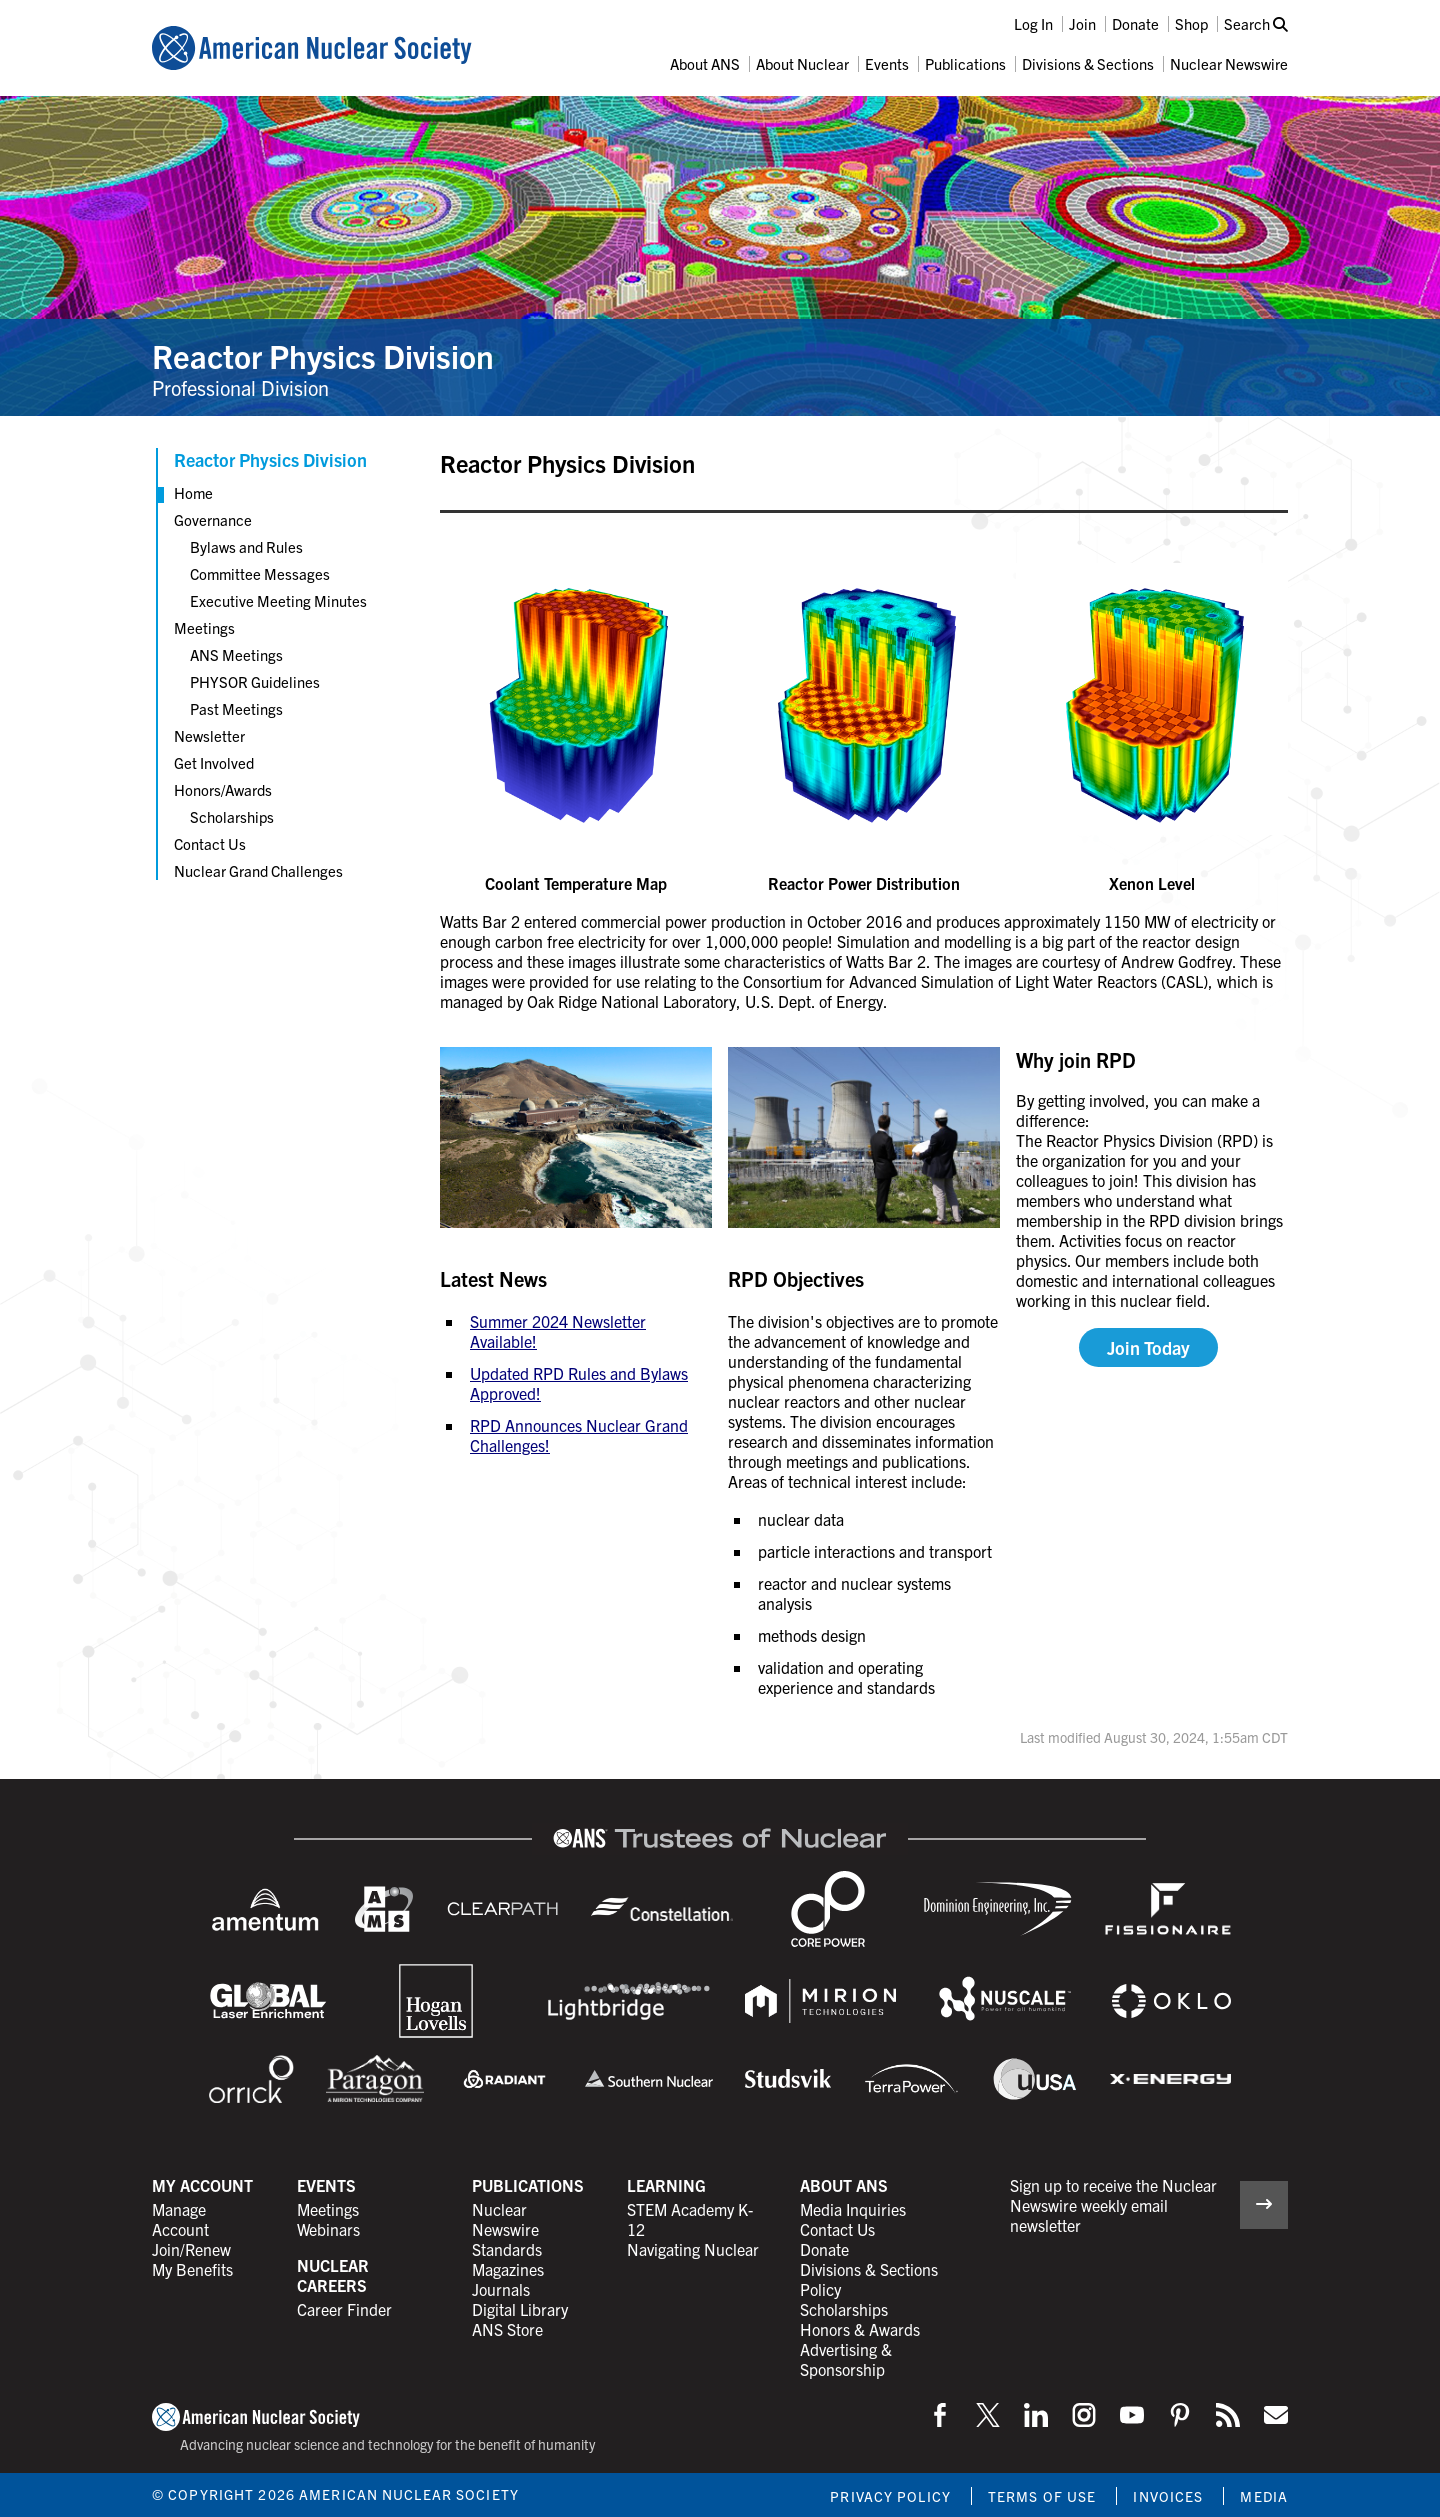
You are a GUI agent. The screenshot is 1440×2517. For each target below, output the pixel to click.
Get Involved (214, 762)
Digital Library (520, 2309)
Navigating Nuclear (693, 2249)
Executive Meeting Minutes (278, 600)
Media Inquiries (853, 2209)
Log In (1033, 23)
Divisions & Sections (1088, 63)
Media (1264, 2496)
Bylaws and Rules (246, 546)
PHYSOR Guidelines (255, 681)
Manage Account (180, 2219)
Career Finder (344, 2309)
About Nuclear (802, 63)
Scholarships (232, 816)
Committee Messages (260, 573)
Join (1082, 23)
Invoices (1168, 2496)
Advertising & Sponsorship (846, 2359)
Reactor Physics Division (323, 355)
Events (887, 63)
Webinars (328, 2229)
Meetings (204, 627)
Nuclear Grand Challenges (258, 870)
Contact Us (210, 843)
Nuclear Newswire (1229, 63)
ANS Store (507, 2329)
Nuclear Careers (333, 2275)
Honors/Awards (223, 789)
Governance (213, 519)
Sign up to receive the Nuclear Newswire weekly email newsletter (1113, 2205)
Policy (820, 2289)
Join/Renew (191, 2249)
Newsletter (209, 735)
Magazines (508, 2269)
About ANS (705, 63)
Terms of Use (1042, 2496)
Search (1256, 23)
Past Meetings (236, 708)
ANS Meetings (236, 654)
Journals (501, 2289)
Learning (666, 2185)
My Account (202, 2185)
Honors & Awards (860, 2329)
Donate (1135, 23)
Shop (1191, 23)
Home (193, 492)
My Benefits (192, 2269)
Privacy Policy (890, 2496)
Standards (507, 2249)
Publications (965, 63)
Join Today (1148, 1347)
